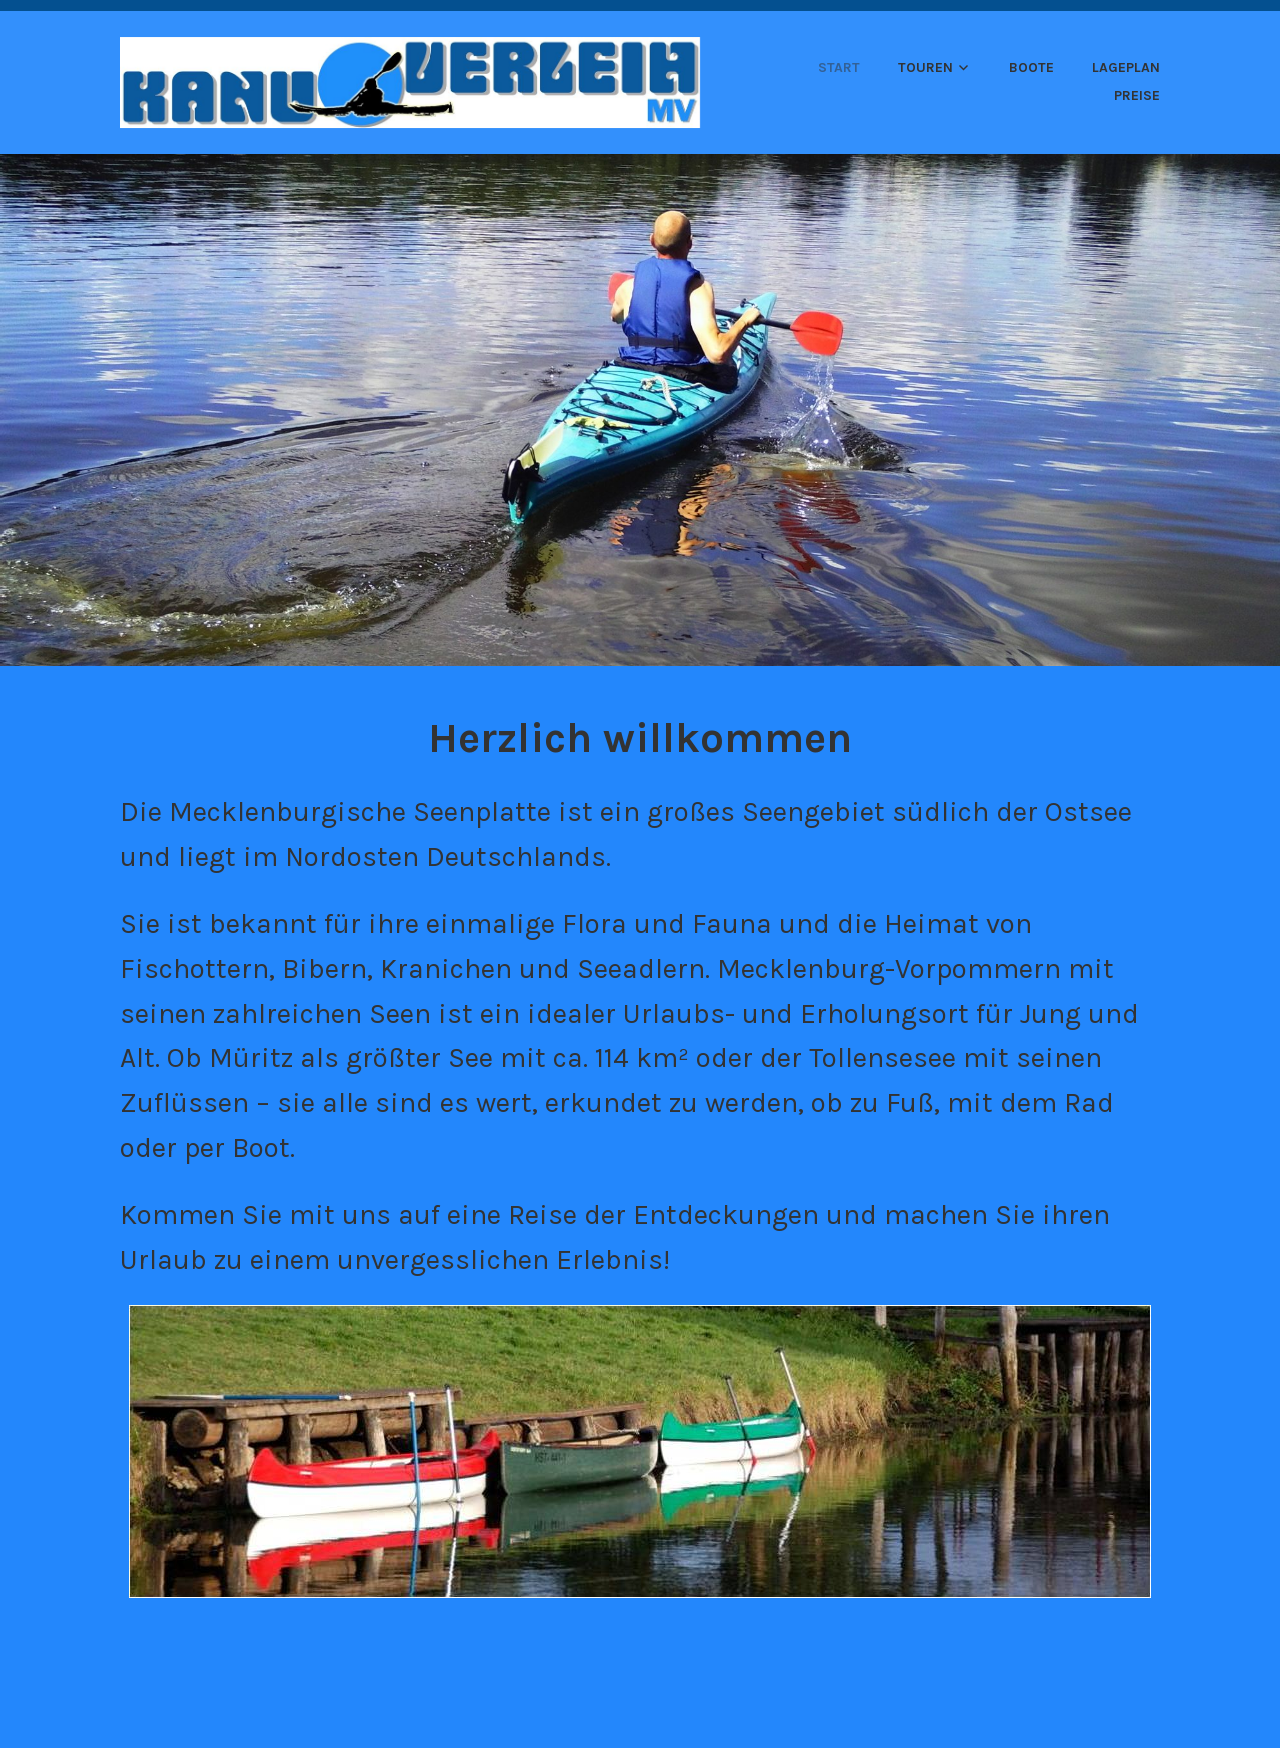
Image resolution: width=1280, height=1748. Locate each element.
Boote (1031, 67)
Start (839, 67)
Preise (1137, 95)
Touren (925, 67)
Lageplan (1126, 67)
